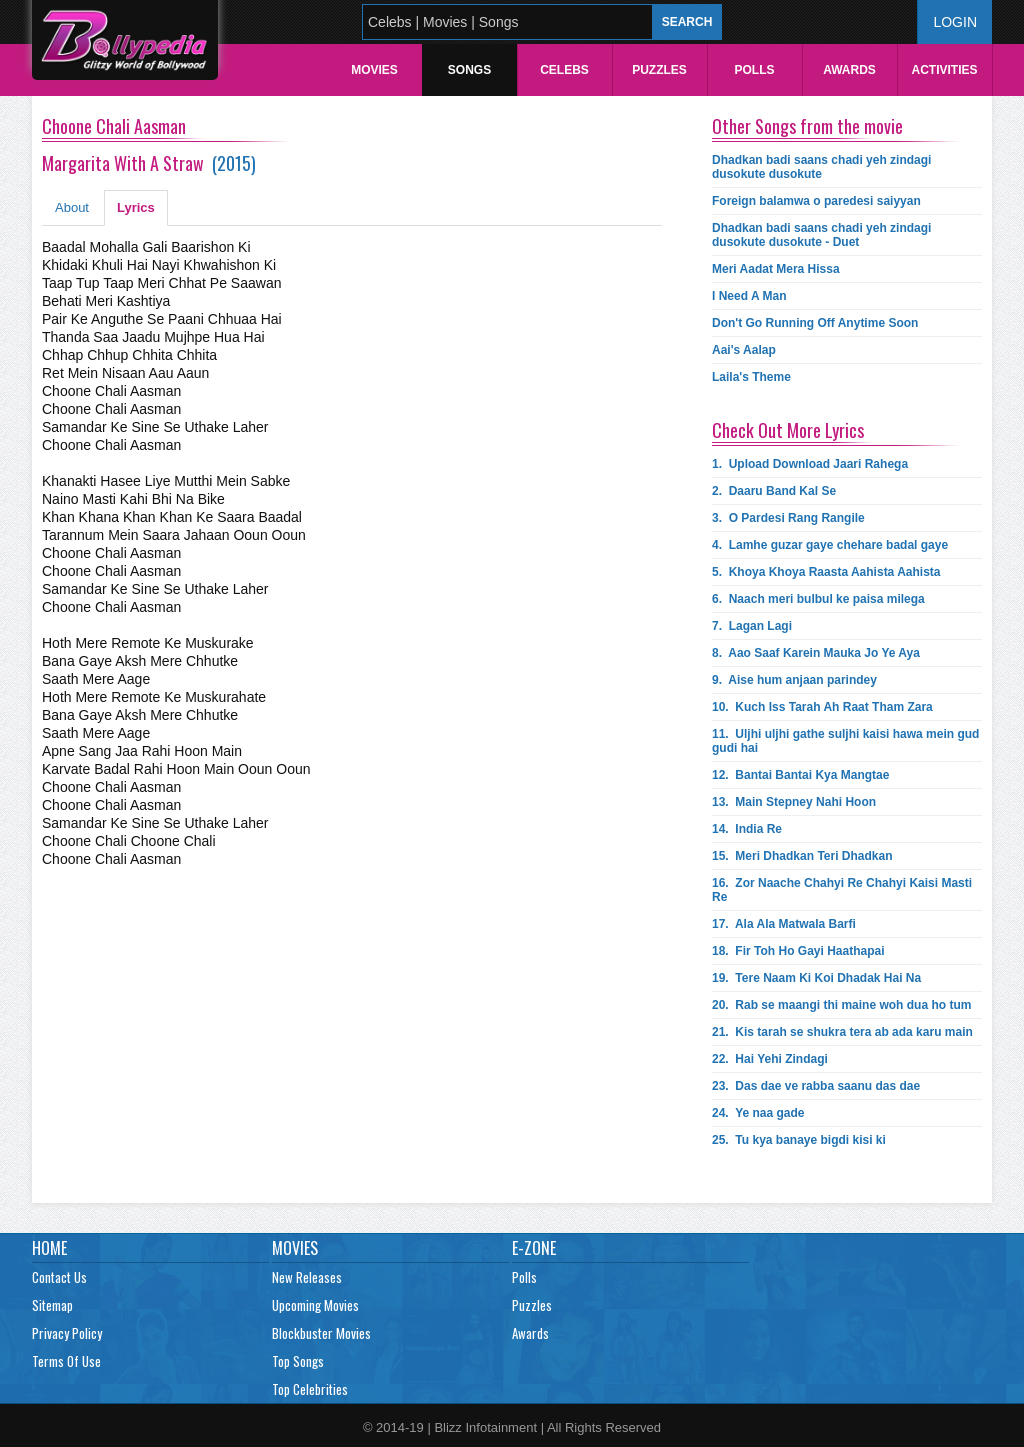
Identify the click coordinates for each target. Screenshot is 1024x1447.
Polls (754, 70)
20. (841, 1005)
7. (752, 626)
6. (818, 599)
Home (49, 1248)
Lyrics (136, 207)
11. (845, 741)
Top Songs (298, 1361)
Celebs (564, 70)
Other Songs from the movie (807, 126)
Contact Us (59, 1277)
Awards (849, 70)
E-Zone (534, 1248)
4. (830, 545)
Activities (944, 70)
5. (826, 572)
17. (784, 924)
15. (802, 856)
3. (788, 518)
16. (842, 890)
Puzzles (659, 70)
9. (794, 680)
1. (810, 464)
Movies (374, 70)
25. (799, 1140)
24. (758, 1113)
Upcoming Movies (315, 1305)
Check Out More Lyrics (788, 430)
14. (747, 829)
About (72, 207)
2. (774, 491)
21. (842, 1032)
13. (794, 802)
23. (816, 1086)
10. (822, 707)
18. (798, 951)
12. (800, 775)
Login (955, 22)
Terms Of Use (66, 1361)
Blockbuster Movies (321, 1333)
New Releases (307, 1277)
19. (816, 978)
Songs (469, 70)
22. (770, 1059)
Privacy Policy (67, 1333)
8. (816, 653)
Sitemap (52, 1305)
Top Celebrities (310, 1389)
